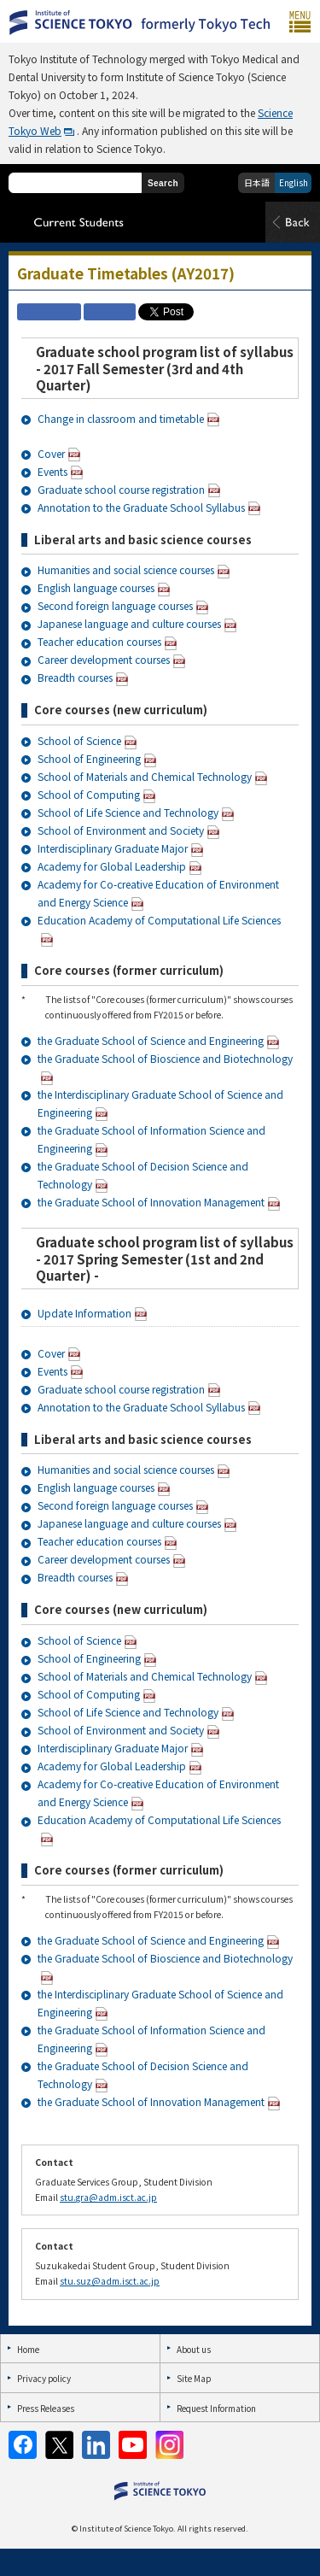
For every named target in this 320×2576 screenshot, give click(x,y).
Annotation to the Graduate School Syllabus (141, 507)
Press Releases (45, 2408)
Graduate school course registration (121, 489)
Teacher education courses (99, 641)
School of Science (79, 740)
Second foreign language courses (115, 605)
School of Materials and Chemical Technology (145, 776)
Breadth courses (75, 677)
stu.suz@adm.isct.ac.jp (110, 2280)
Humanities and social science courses (126, 569)
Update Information (84, 1313)
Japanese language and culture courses (129, 623)
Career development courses (104, 659)
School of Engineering (89, 758)
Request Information (216, 2408)
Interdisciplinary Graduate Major (113, 848)
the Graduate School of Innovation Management (151, 1201)
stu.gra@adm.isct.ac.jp (108, 2197)
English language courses (96, 587)
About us (194, 2349)
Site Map (194, 2378)
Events (52, 471)
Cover (51, 453)
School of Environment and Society (121, 830)
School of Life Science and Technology (128, 812)
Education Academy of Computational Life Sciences (159, 919)
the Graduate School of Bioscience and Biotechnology (165, 1058)
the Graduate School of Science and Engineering (151, 1040)
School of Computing (89, 794)
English (293, 182)
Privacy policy (44, 2378)
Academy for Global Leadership (112, 866)
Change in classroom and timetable (121, 418)
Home (28, 2349)
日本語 (257, 182)
